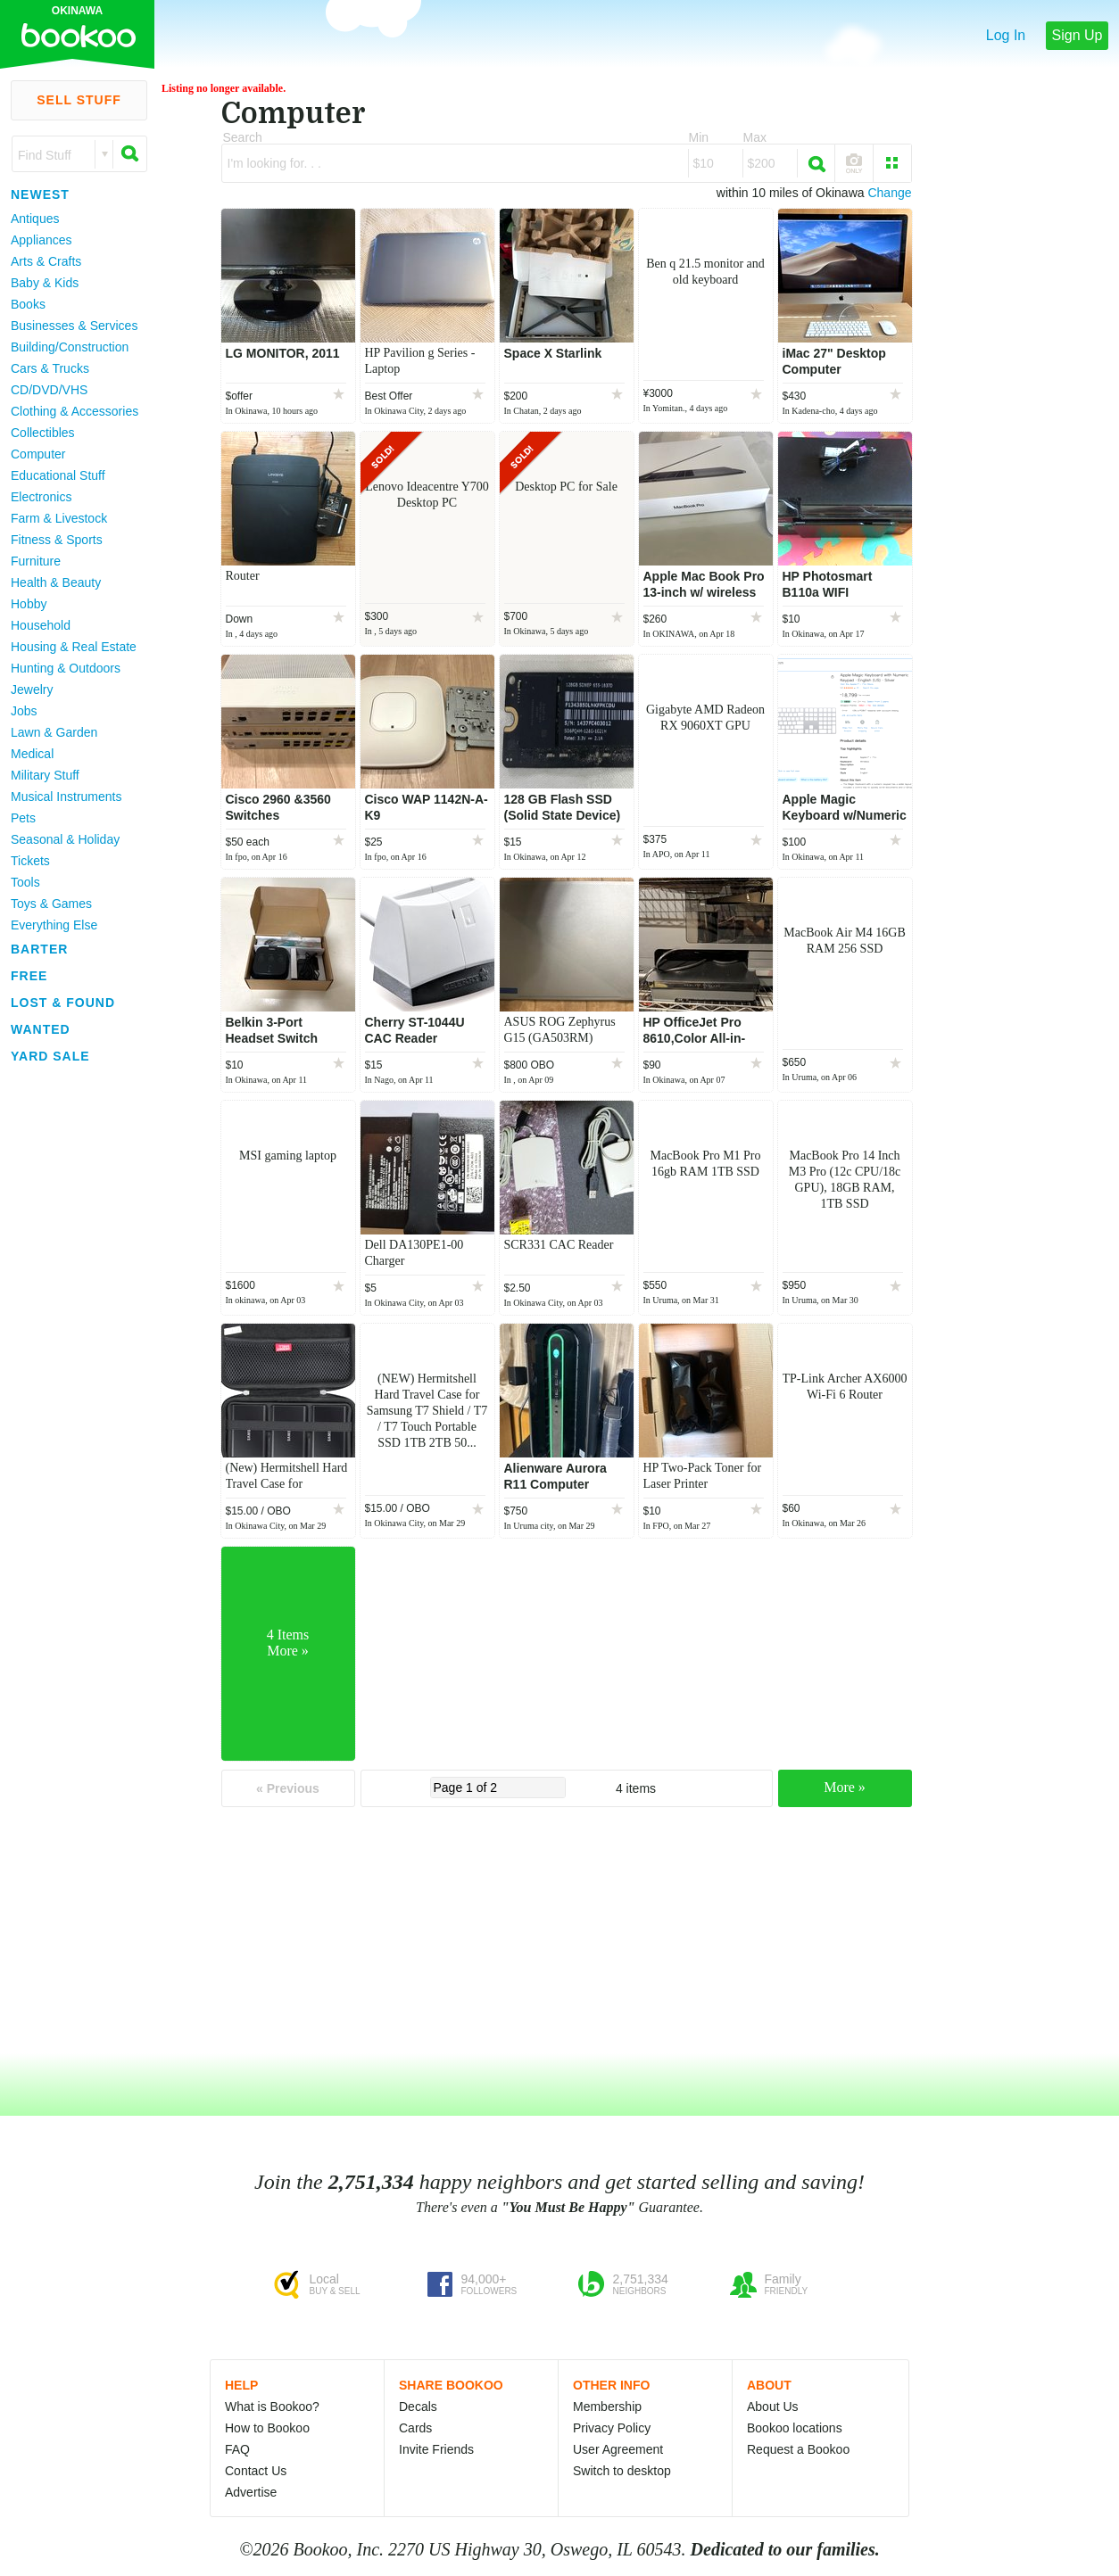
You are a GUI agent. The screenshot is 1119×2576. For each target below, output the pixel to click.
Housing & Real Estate (74, 647)
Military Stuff (45, 775)
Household (40, 625)
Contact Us (255, 2471)
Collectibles (43, 432)
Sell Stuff (79, 100)
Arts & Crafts (46, 261)
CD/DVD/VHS (49, 390)
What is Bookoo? (272, 2406)
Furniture (36, 561)
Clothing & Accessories (74, 411)
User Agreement (618, 2449)
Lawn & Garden (54, 732)
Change (889, 193)
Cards (415, 2428)
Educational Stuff (58, 475)
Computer (38, 454)
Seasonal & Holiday (65, 839)
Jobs (24, 711)
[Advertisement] (71, 1337)
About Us (773, 2406)
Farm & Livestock (59, 518)
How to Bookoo (267, 2428)
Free (29, 976)
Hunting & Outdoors (65, 668)
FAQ (237, 2449)
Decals (418, 2406)
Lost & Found (63, 1002)
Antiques (35, 218)
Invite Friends (436, 2449)
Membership (607, 2406)
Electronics (41, 497)
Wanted (40, 1029)
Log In (1005, 35)
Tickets (30, 861)
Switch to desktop (622, 2471)
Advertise (251, 2492)
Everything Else (54, 925)
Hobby (28, 604)
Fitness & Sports (57, 540)
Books (28, 304)
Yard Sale (50, 1056)
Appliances (41, 240)
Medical (32, 754)
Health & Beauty (56, 582)
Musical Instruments (66, 796)
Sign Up (1077, 35)
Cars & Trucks (50, 368)
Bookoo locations (794, 2428)
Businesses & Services (74, 325)
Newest (40, 194)
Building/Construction (69, 347)
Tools (25, 882)
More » (845, 1787)
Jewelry (32, 689)
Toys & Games (51, 903)
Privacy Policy (612, 2428)
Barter (39, 949)
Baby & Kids (45, 283)
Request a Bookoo (798, 2449)
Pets (23, 818)
